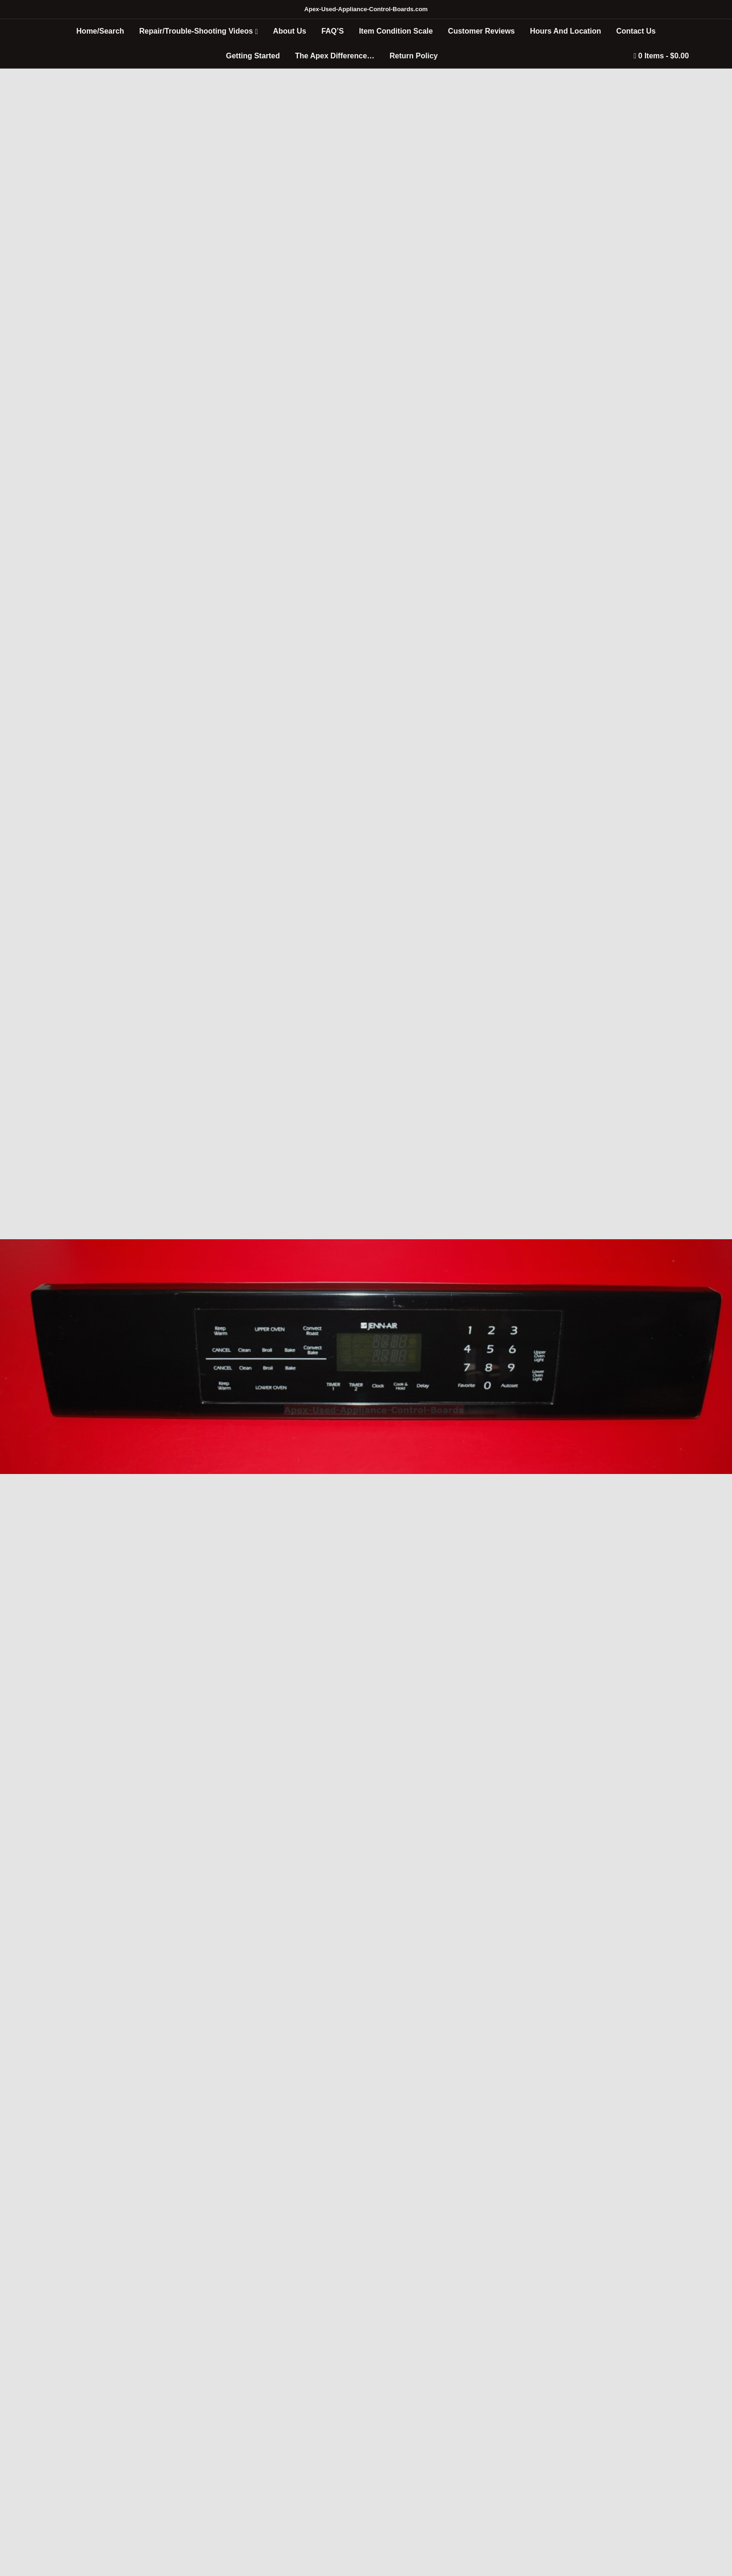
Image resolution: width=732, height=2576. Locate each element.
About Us (289, 31)
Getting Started (253, 56)
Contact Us (635, 31)
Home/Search (100, 31)
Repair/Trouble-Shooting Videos (196, 31)
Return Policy (414, 56)
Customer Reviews (481, 31)
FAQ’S (332, 31)
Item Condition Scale (396, 31)
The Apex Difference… (334, 56)
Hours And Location (565, 31)
